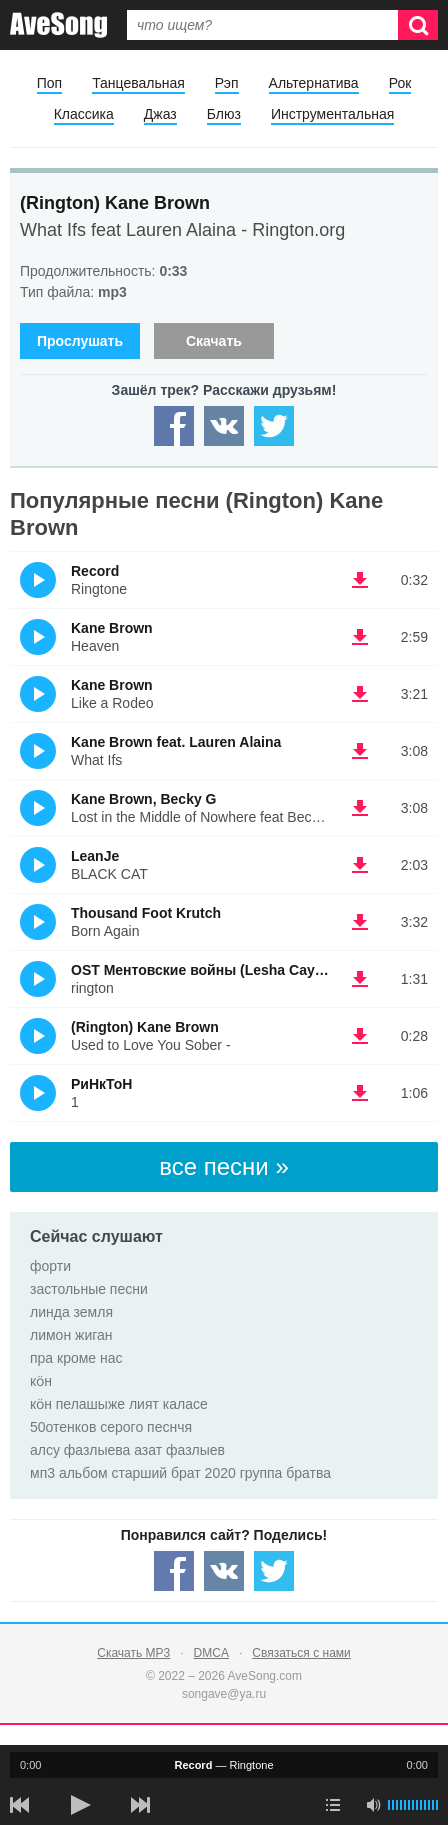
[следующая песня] (140, 1805)
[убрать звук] (373, 1805)
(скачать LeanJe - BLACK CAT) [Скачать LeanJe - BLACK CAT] (360, 865)
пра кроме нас (76, 1358)
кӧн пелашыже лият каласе (119, 1404)
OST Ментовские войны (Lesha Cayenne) (211, 970)
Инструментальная (332, 114)
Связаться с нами (301, 1653)
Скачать (214, 341)
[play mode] (333, 1805)
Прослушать (80, 341)
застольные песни (89, 1289)
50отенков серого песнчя (111, 1427)
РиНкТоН (101, 1084)
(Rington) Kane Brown (115, 203)
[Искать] (418, 25)
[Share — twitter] (274, 426)
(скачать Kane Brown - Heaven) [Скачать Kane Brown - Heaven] (360, 637)
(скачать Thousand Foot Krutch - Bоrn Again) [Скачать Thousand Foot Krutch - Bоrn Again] (360, 922)
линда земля (71, 1312)
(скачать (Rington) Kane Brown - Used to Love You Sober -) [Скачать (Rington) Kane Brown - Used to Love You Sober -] (360, 1036)
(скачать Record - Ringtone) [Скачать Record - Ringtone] (360, 580)
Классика (84, 114)
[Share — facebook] (174, 426)
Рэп (227, 83)
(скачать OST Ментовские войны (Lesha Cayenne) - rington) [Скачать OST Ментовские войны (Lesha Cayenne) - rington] (360, 979)
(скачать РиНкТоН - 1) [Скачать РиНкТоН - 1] (360, 1093)
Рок (400, 83)
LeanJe (95, 856)
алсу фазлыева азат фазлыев (127, 1450)
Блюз (224, 114)
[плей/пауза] (80, 1805)
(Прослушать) (38, 580)
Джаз (160, 114)
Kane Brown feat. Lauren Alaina (176, 742)
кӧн (41, 1381)
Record (95, 571)
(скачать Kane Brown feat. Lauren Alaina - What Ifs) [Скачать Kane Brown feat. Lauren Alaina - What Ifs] (360, 751)
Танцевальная (138, 83)
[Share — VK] (224, 426)
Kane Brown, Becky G (144, 799)
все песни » (224, 1166)
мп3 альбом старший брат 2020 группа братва (180, 1473)
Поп (49, 83)
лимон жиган (71, 1335)
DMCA (211, 1653)
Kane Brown (112, 628)
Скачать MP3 (133, 1653)
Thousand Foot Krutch (146, 913)
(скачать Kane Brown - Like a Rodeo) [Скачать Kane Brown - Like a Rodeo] (360, 694)
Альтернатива (314, 83)
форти (50, 1266)
